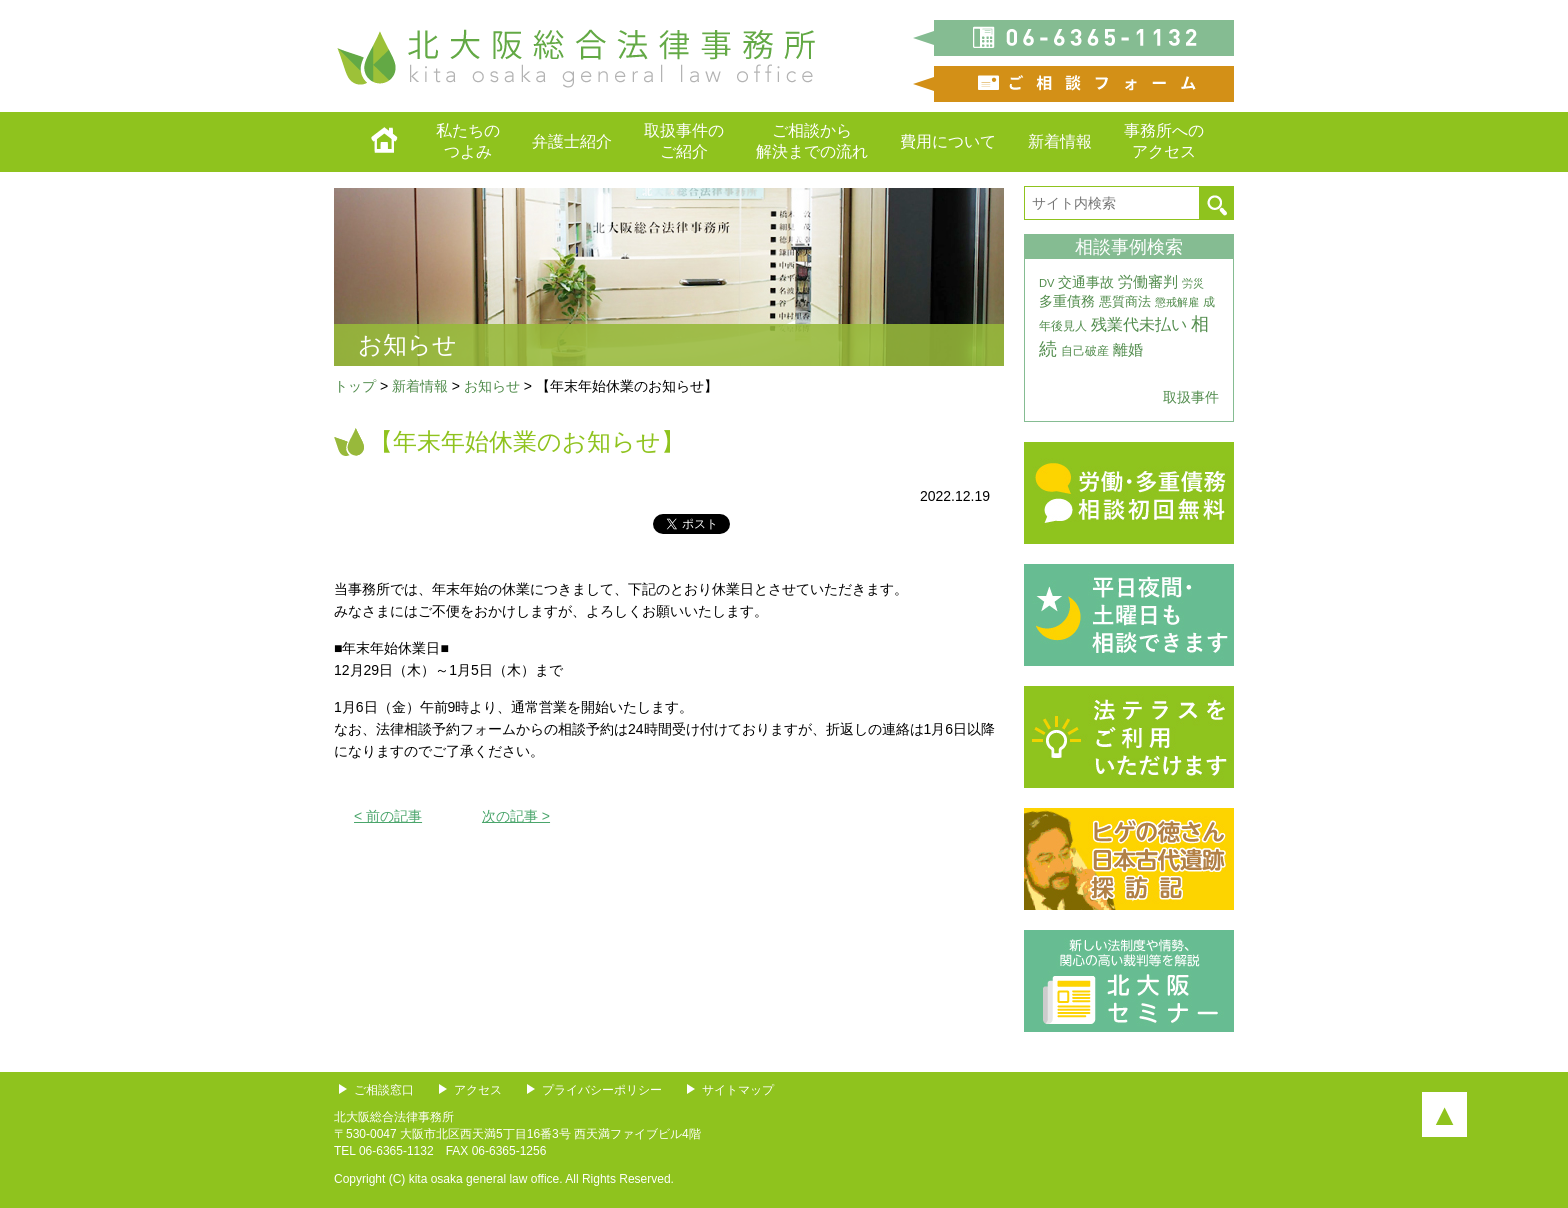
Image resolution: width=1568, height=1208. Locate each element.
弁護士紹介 (572, 141)
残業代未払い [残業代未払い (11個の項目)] (1139, 324)
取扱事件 (1191, 397)
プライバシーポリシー (602, 1090)
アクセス (478, 1090)
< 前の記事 (388, 816)
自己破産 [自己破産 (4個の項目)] (1085, 351)
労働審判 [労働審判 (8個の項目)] (1148, 282)
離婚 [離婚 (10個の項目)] (1128, 349)
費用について (948, 141)
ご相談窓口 (384, 1090)
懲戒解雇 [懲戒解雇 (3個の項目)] (1177, 302)
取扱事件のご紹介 (684, 141)
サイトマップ (738, 1090)
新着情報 (1060, 141)
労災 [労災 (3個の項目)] (1193, 283)
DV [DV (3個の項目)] (1047, 283)
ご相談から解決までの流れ (812, 141)
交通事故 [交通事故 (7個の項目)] (1086, 282)
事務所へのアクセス (1164, 141)
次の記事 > (516, 816)
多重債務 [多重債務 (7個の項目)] (1067, 301)
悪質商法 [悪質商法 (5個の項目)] (1125, 301)
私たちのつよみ (468, 141)
